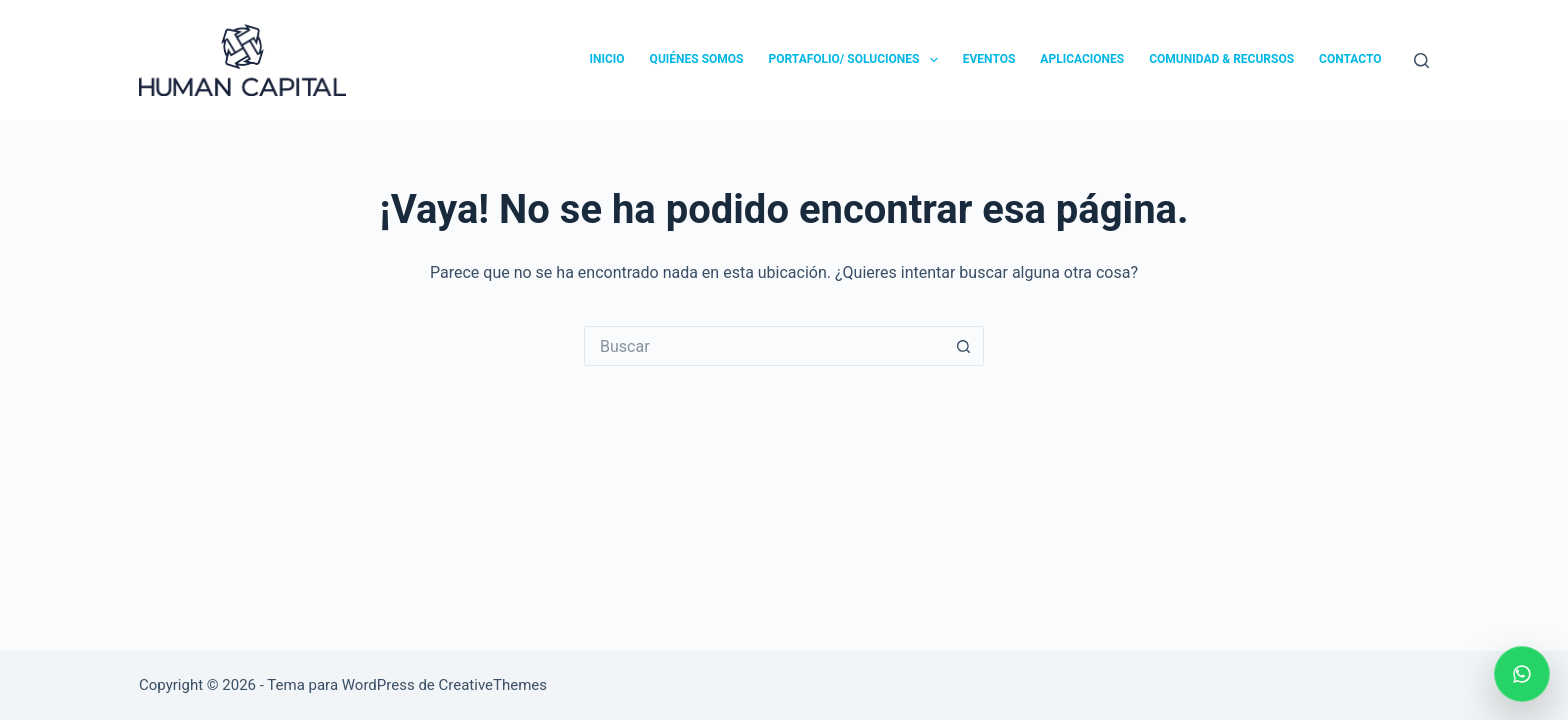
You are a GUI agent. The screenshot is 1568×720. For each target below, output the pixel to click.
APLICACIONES (1082, 59)
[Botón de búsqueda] (964, 346)
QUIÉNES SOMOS (697, 59)
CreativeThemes (493, 685)
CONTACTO (1350, 59)
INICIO (606, 59)
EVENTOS (989, 59)
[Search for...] (764, 346)
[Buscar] (1421, 60)
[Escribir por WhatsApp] (1522, 674)
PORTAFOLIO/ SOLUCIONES (856, 60)
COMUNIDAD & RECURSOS (1221, 59)
